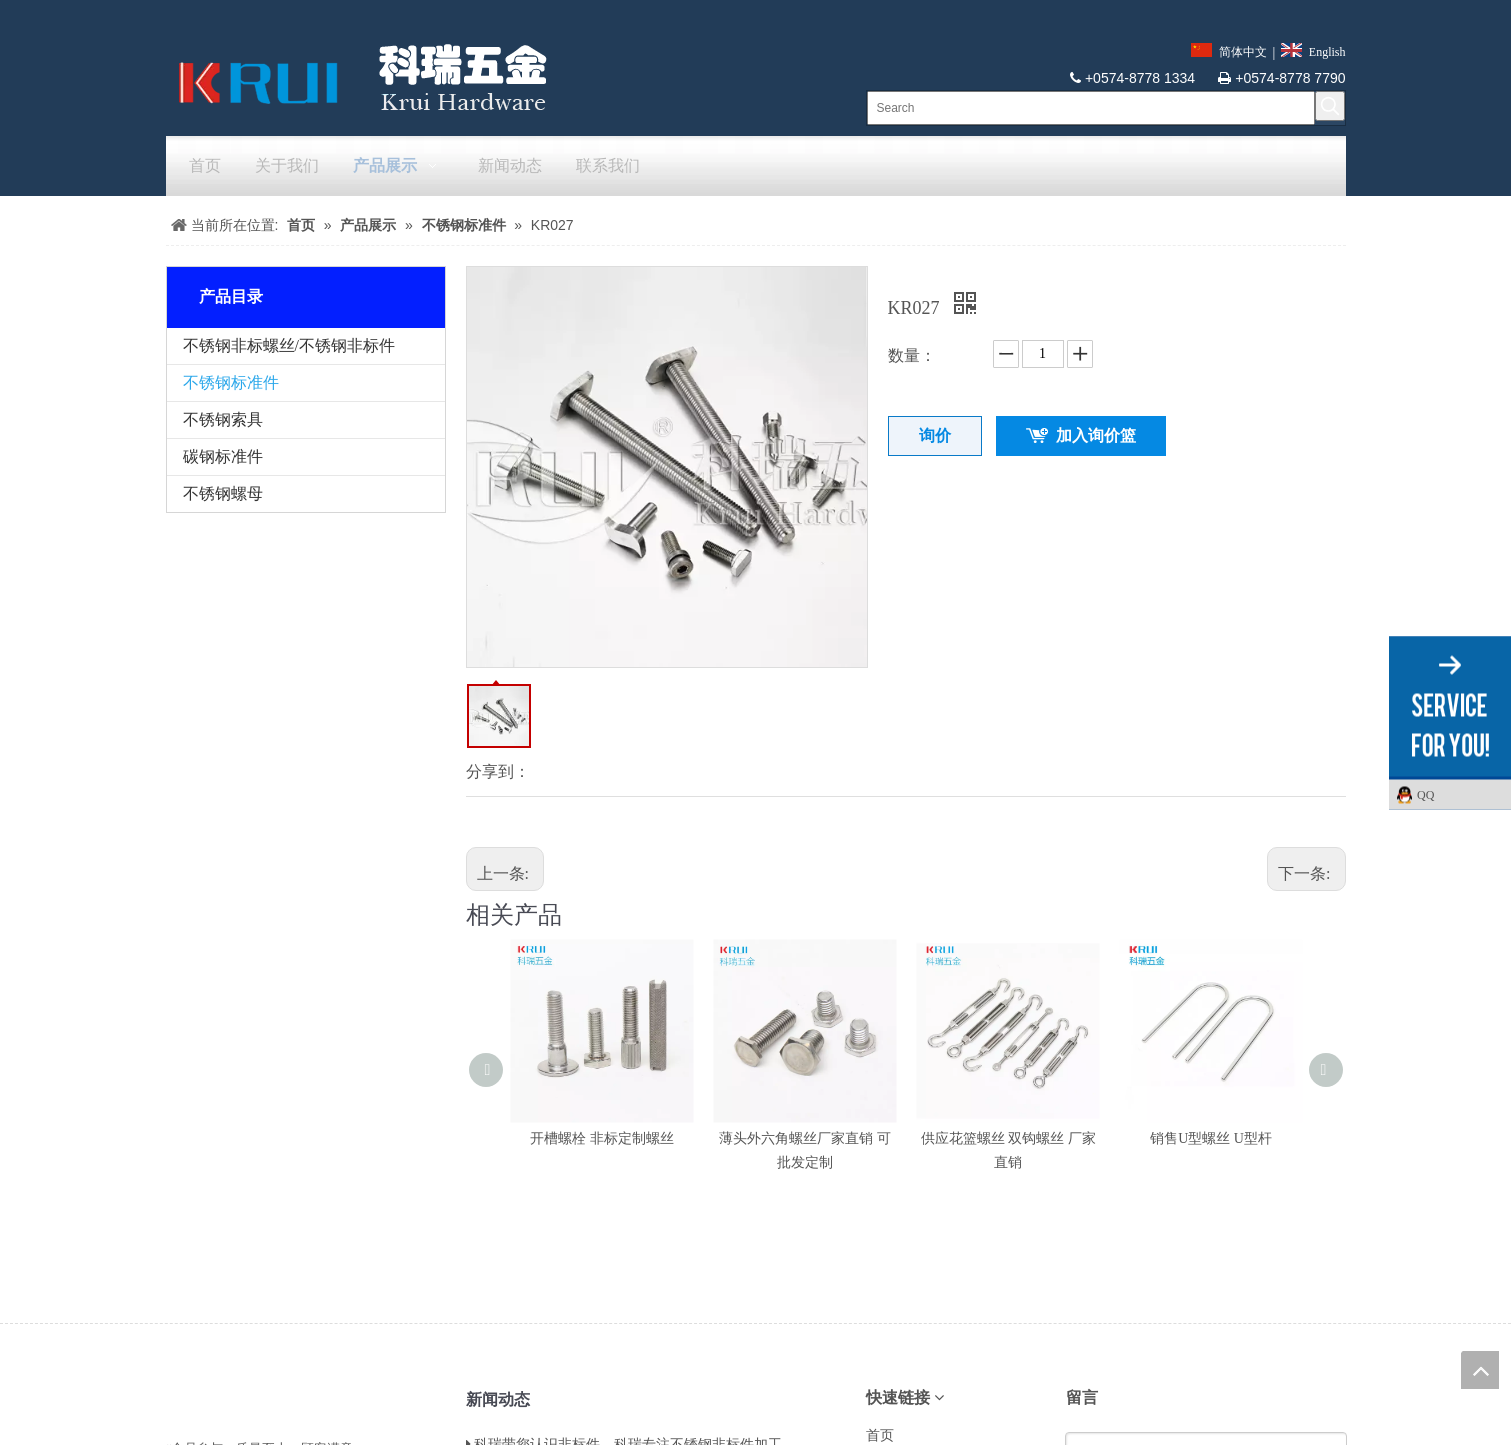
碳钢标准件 (223, 456)
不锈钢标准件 (231, 382)
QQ (1459, 794)
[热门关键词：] (1330, 106)
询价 (935, 435)
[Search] (1091, 108)
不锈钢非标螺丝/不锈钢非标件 (289, 345)
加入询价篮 (1096, 435)
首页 (880, 1435)
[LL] (182, 1396)
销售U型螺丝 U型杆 (1211, 1138)
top (1480, 1370)
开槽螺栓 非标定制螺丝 (602, 1138)
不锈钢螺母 (223, 493)
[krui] (357, 77)
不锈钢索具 (223, 419)
